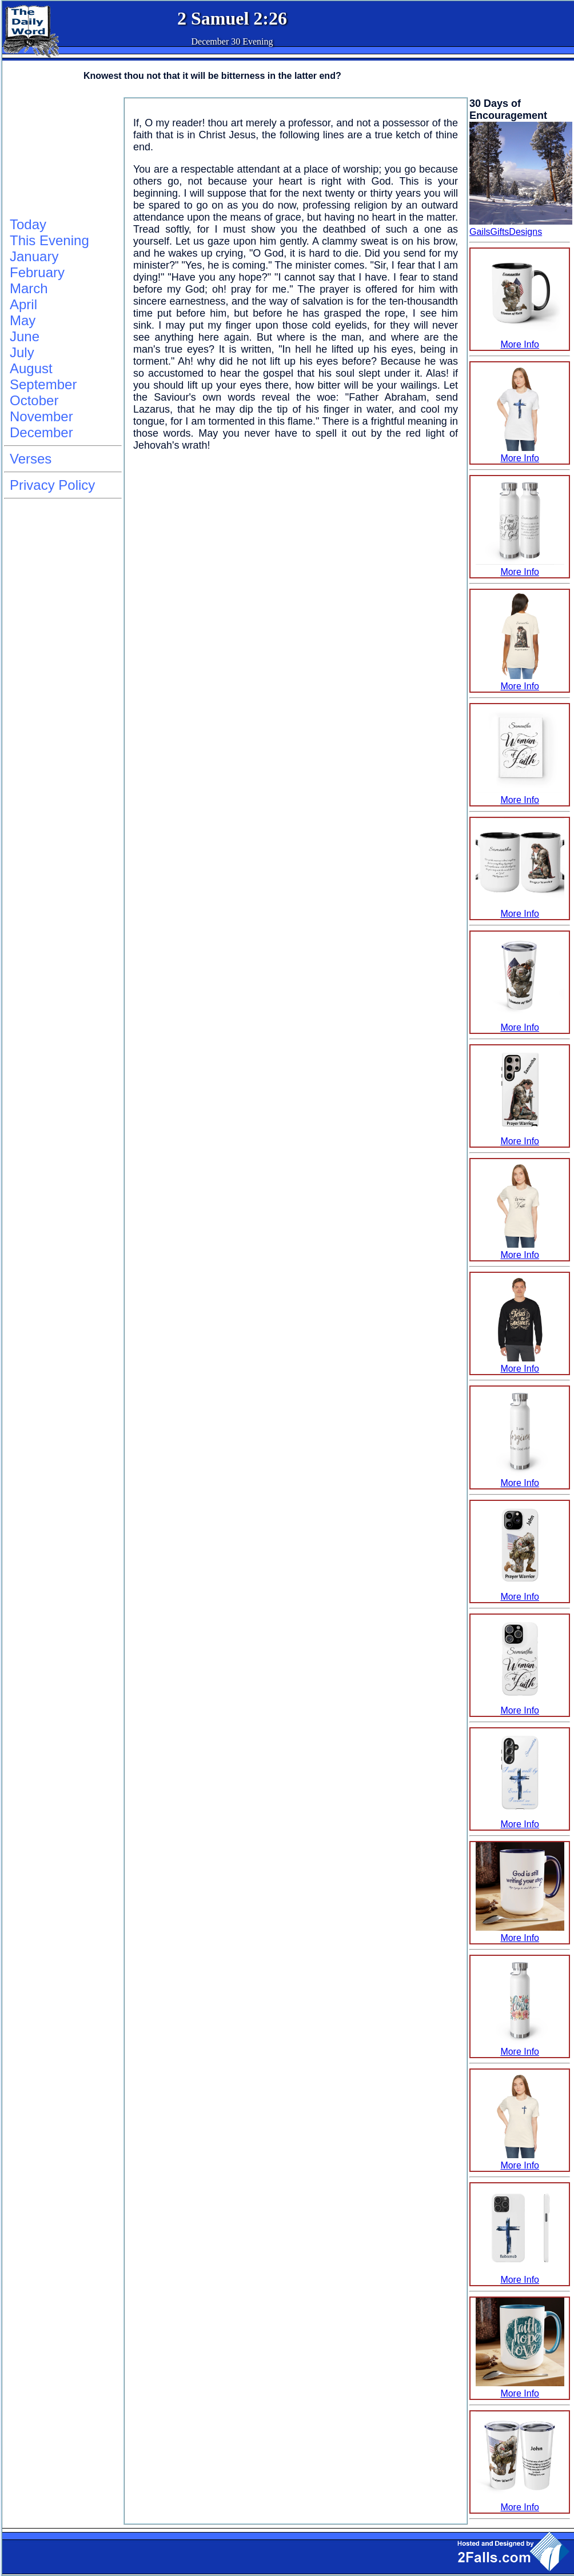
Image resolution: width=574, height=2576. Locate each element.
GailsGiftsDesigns (505, 232)
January (34, 256)
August (31, 368)
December (41, 432)
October (34, 400)
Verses (30, 458)
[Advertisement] (61, 155)
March (29, 288)
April (23, 304)
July (22, 352)
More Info (520, 339)
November (41, 416)
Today (28, 224)
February (37, 272)
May (22, 320)
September (43, 384)
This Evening (49, 240)
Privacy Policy (52, 485)
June (24, 336)
